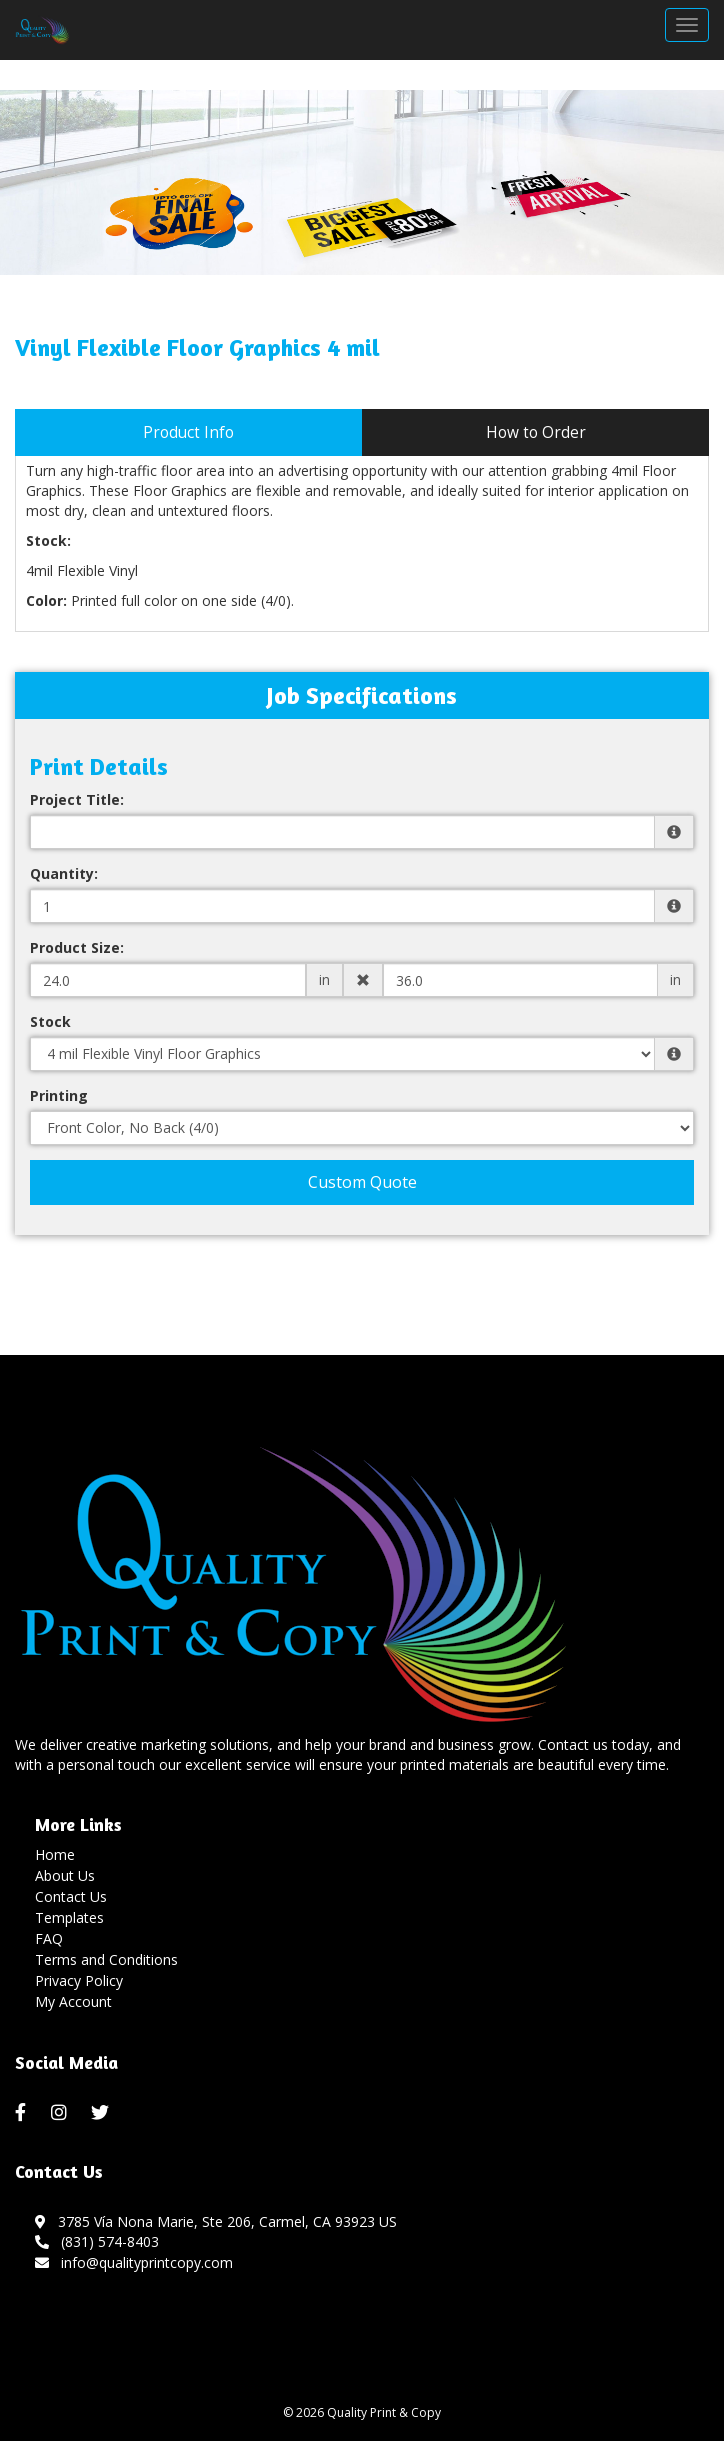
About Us (65, 1875)
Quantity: (64, 873)
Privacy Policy (79, 1980)
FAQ (49, 1938)
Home (55, 1854)
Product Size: (77, 947)
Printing (59, 1095)
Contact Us (71, 1896)
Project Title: (77, 799)
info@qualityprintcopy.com (134, 2262)
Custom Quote (362, 1182)
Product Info (188, 432)
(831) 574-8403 (97, 2241)
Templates (69, 1917)
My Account (73, 2001)
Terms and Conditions (106, 1959)
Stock (50, 1021)
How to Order (536, 432)
